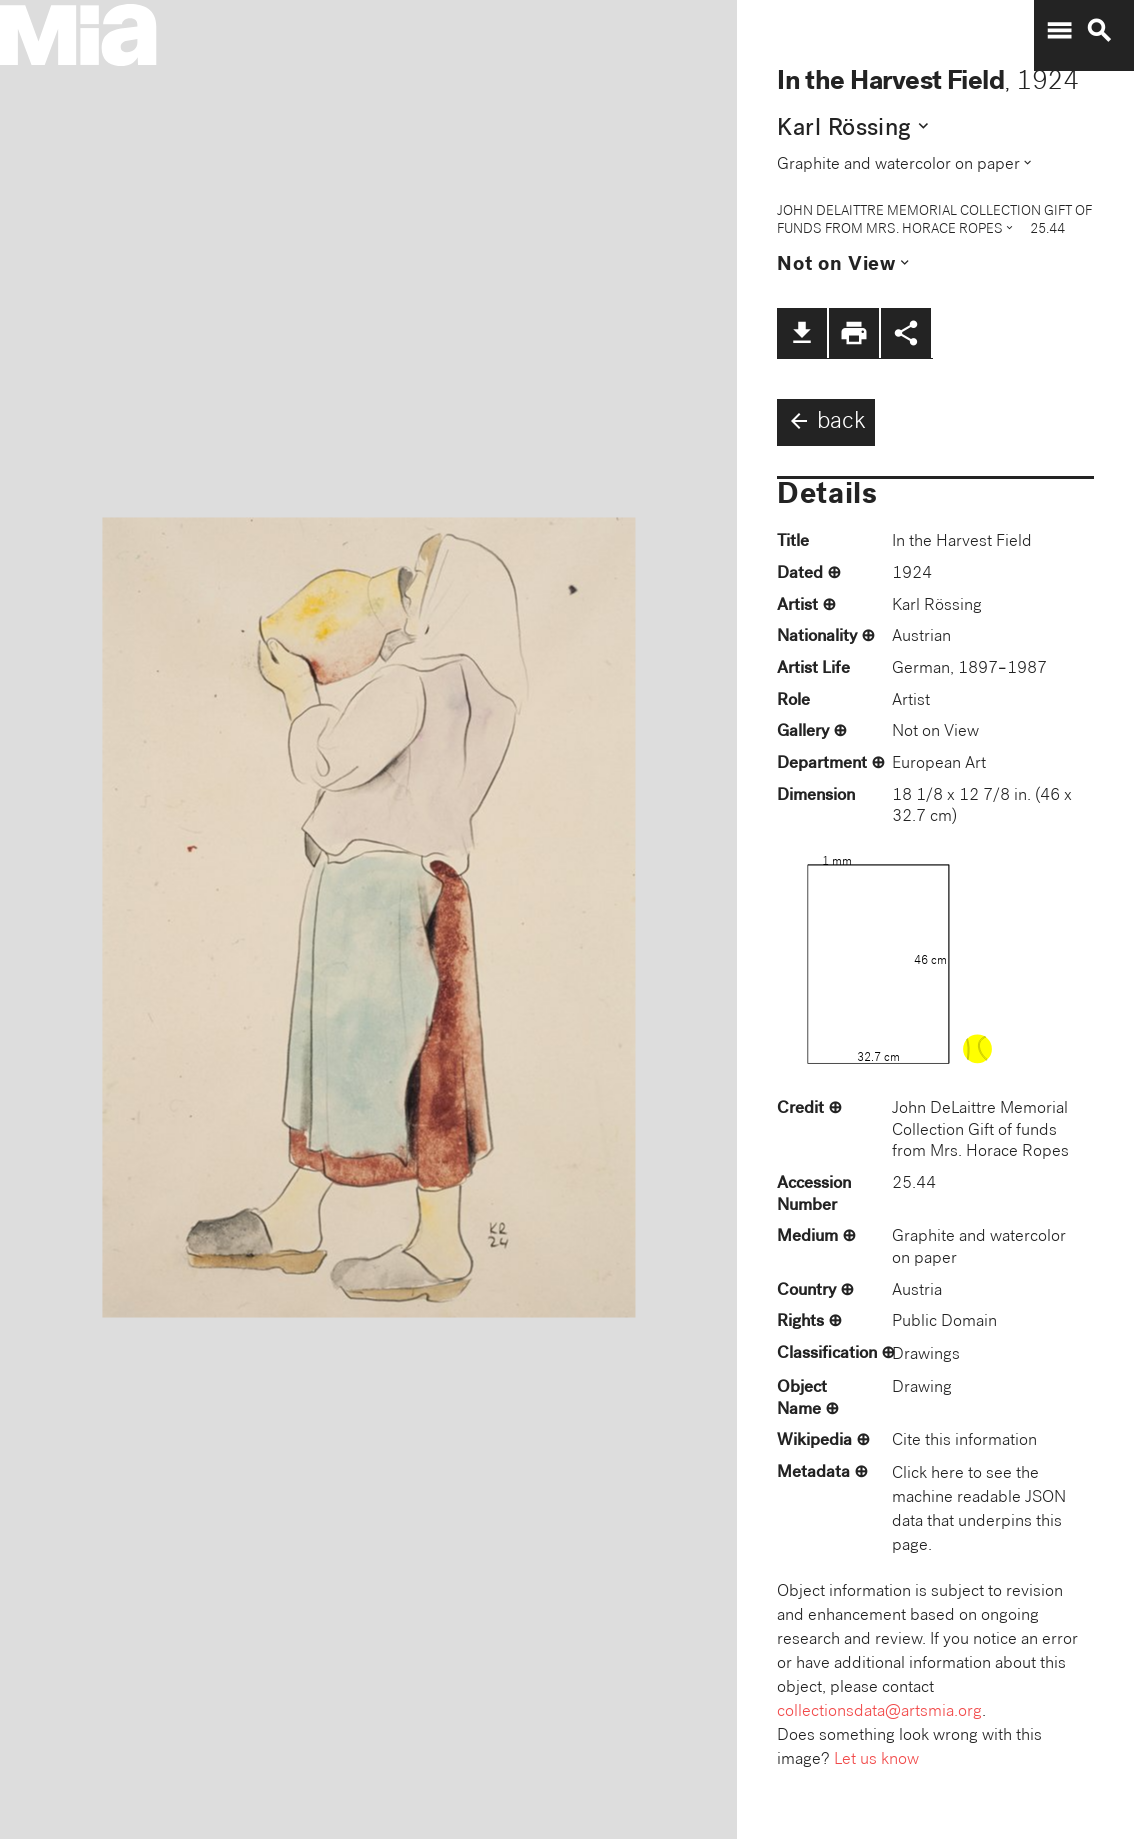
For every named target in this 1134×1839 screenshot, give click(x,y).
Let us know (876, 1760)
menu (1059, 31)
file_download (802, 333)
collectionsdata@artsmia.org (879, 1712)
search (1099, 31)
